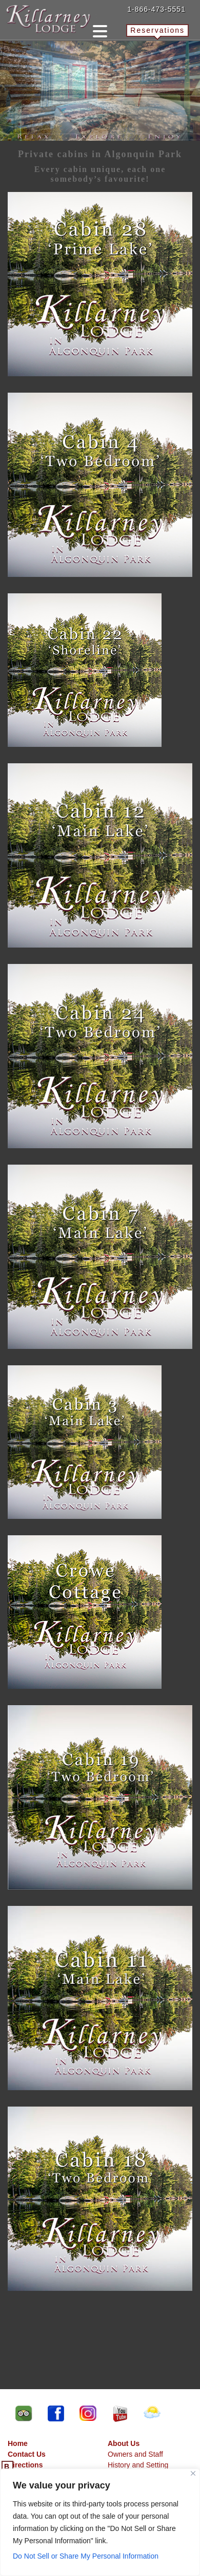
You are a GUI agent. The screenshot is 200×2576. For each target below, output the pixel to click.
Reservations (157, 30)
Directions (25, 2465)
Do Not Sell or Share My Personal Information (85, 2556)
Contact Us (27, 2454)
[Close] (193, 2473)
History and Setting (138, 2465)
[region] (100, 2522)
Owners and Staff (135, 2454)
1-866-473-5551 (156, 9)
